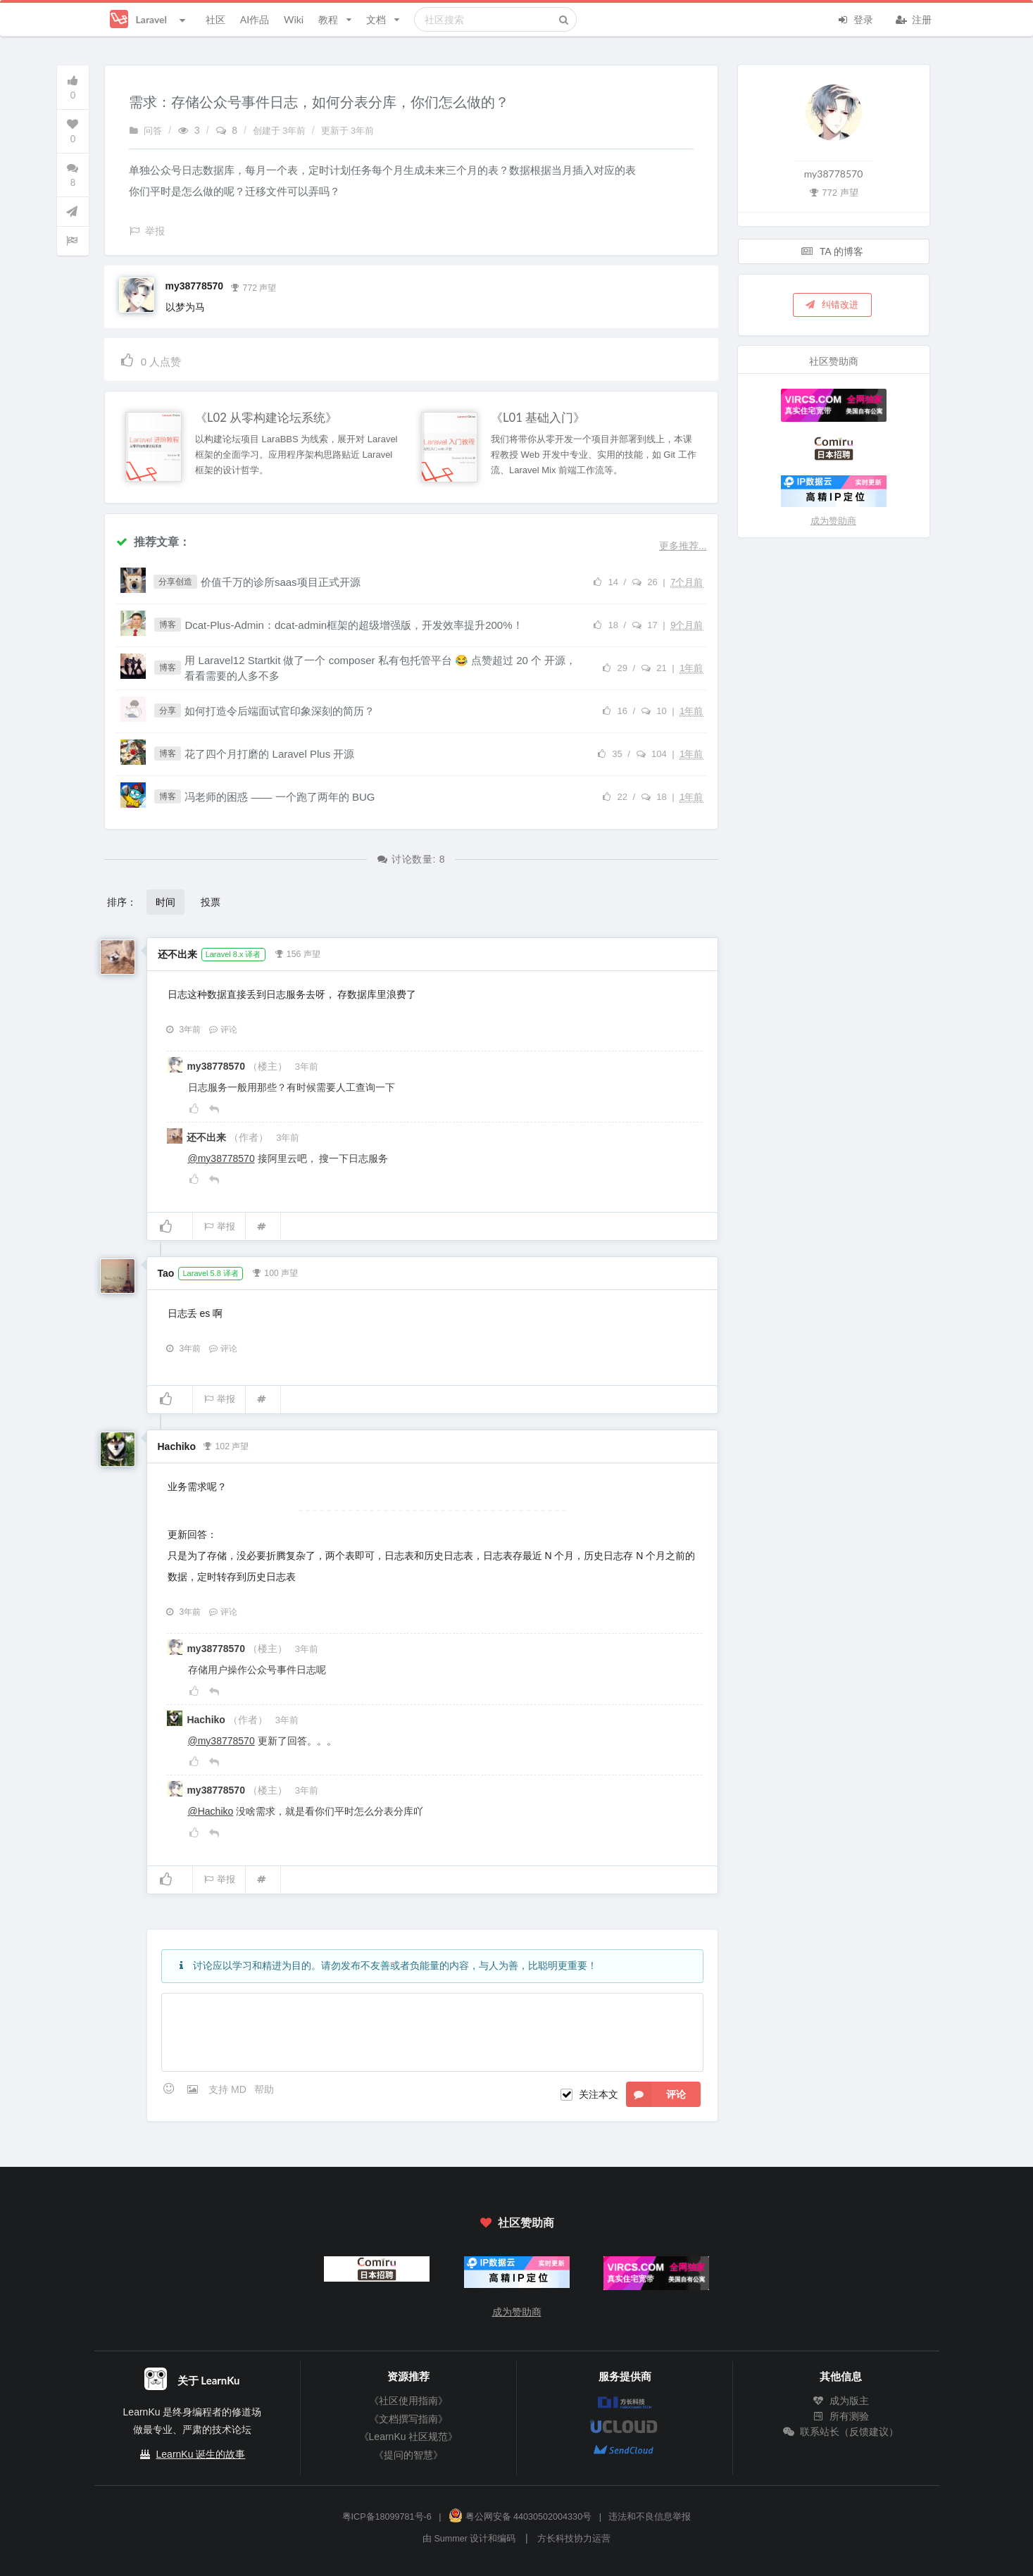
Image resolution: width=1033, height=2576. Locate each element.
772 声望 (253, 286)
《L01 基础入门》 (538, 418)
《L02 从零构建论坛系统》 (266, 418)
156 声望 (297, 952)
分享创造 (175, 582)
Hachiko (177, 1446)
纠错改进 (831, 304)
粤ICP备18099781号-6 (387, 2517)
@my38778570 (221, 1158)
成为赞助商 (833, 520)
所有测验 (841, 2416)
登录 (855, 18)
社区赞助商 (516, 2222)
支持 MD (228, 2089)
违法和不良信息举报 (649, 2517)
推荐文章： (152, 541)
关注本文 (598, 2094)
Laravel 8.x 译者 (233, 954)
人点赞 (150, 359)
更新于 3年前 (348, 131)
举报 (219, 1226)
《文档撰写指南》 (408, 2419)
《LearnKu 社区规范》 (408, 2436)
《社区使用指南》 (408, 2400)
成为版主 (841, 2400)
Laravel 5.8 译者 (210, 1273)
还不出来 (177, 954)
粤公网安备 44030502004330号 (520, 2517)
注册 (914, 18)
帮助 (264, 2089)
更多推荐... (683, 545)
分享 (167, 710)
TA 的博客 (832, 251)
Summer (451, 2539)
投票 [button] (210, 902)
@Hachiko (211, 1811)
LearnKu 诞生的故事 (201, 2454)
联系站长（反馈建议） (841, 2431)
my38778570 (194, 286)
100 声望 (274, 1271)
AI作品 (254, 19)
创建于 (280, 131)
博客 (167, 625)
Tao (166, 1273)
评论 (223, 1029)
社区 (215, 19)
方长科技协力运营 (574, 2539)
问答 (146, 131)
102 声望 (226, 1445)
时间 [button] (165, 902)
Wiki (293, 19)
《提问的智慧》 (408, 2455)
